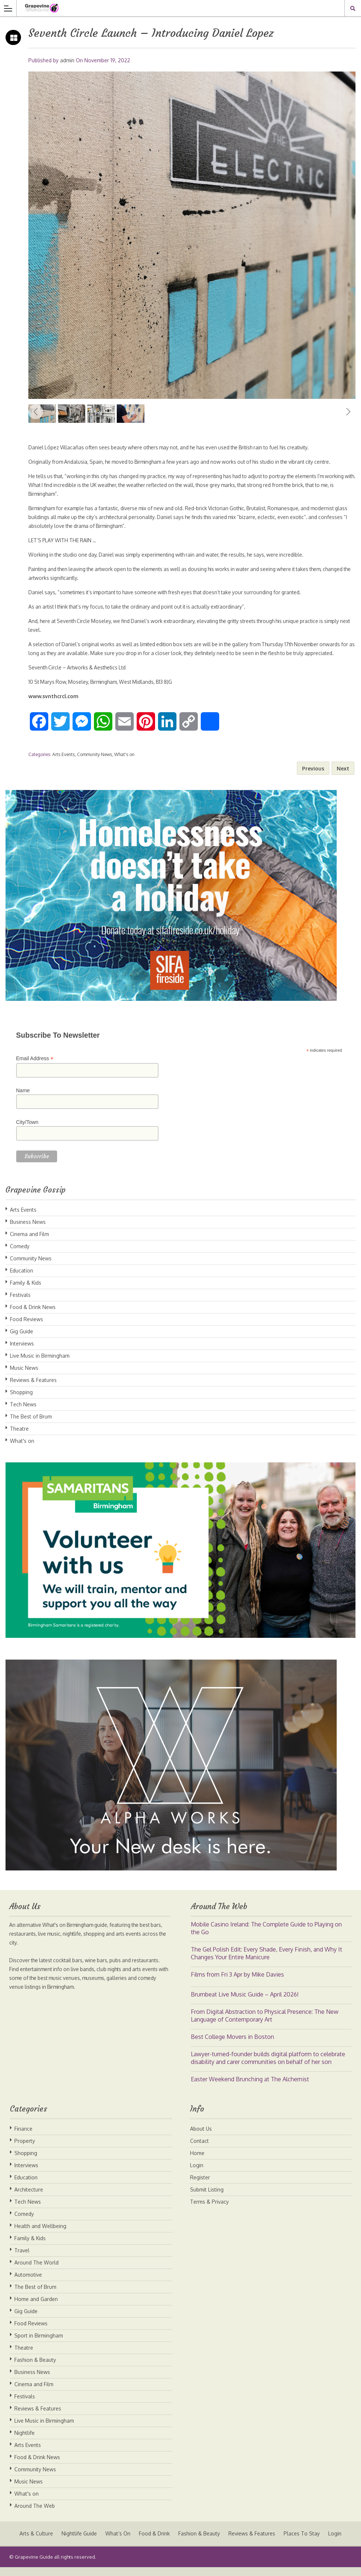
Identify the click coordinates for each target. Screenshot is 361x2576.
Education (21, 1279)
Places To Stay (303, 2542)
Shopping (21, 1401)
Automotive (28, 2283)
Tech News (23, 1413)
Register (200, 2186)
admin (67, 60)
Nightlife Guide (78, 2542)
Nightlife (24, 2442)
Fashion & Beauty (35, 2369)
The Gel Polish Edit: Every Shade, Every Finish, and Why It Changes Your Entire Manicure (266, 1962)
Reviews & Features (33, 1389)
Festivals (20, 1304)
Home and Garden (36, 2308)
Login (196, 2174)
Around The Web (34, 2514)
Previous (35, 411)
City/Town (27, 1131)
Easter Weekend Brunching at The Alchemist (250, 2088)
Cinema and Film (29, 1243)
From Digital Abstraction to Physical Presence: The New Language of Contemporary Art (265, 2024)
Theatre (19, 1437)
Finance (23, 2137)
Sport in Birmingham (38, 2344)
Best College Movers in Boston (232, 2045)
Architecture (28, 2198)
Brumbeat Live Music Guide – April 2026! (244, 2003)
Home (197, 2162)
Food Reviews (26, 1328)
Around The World (36, 2271)
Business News (28, 1231)
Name (23, 1099)
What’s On (117, 2542)
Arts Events (63, 763)
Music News (24, 1377)
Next (348, 411)
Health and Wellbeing (40, 2235)
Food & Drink (154, 2542)
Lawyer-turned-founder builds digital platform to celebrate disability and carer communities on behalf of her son (268, 2066)
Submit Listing (207, 2198)
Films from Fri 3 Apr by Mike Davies (237, 1983)
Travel (21, 2259)
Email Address (35, 1067)
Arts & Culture (35, 2542)
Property (24, 2150)
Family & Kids (25, 1291)
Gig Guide (21, 1340)
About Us (201, 2137)
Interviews (22, 1352)
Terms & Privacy (209, 2210)
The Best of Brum (31, 1425)
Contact (199, 2150)
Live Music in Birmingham (40, 1364)
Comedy (19, 1255)
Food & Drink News (33, 1316)
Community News (94, 763)
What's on (124, 763)
